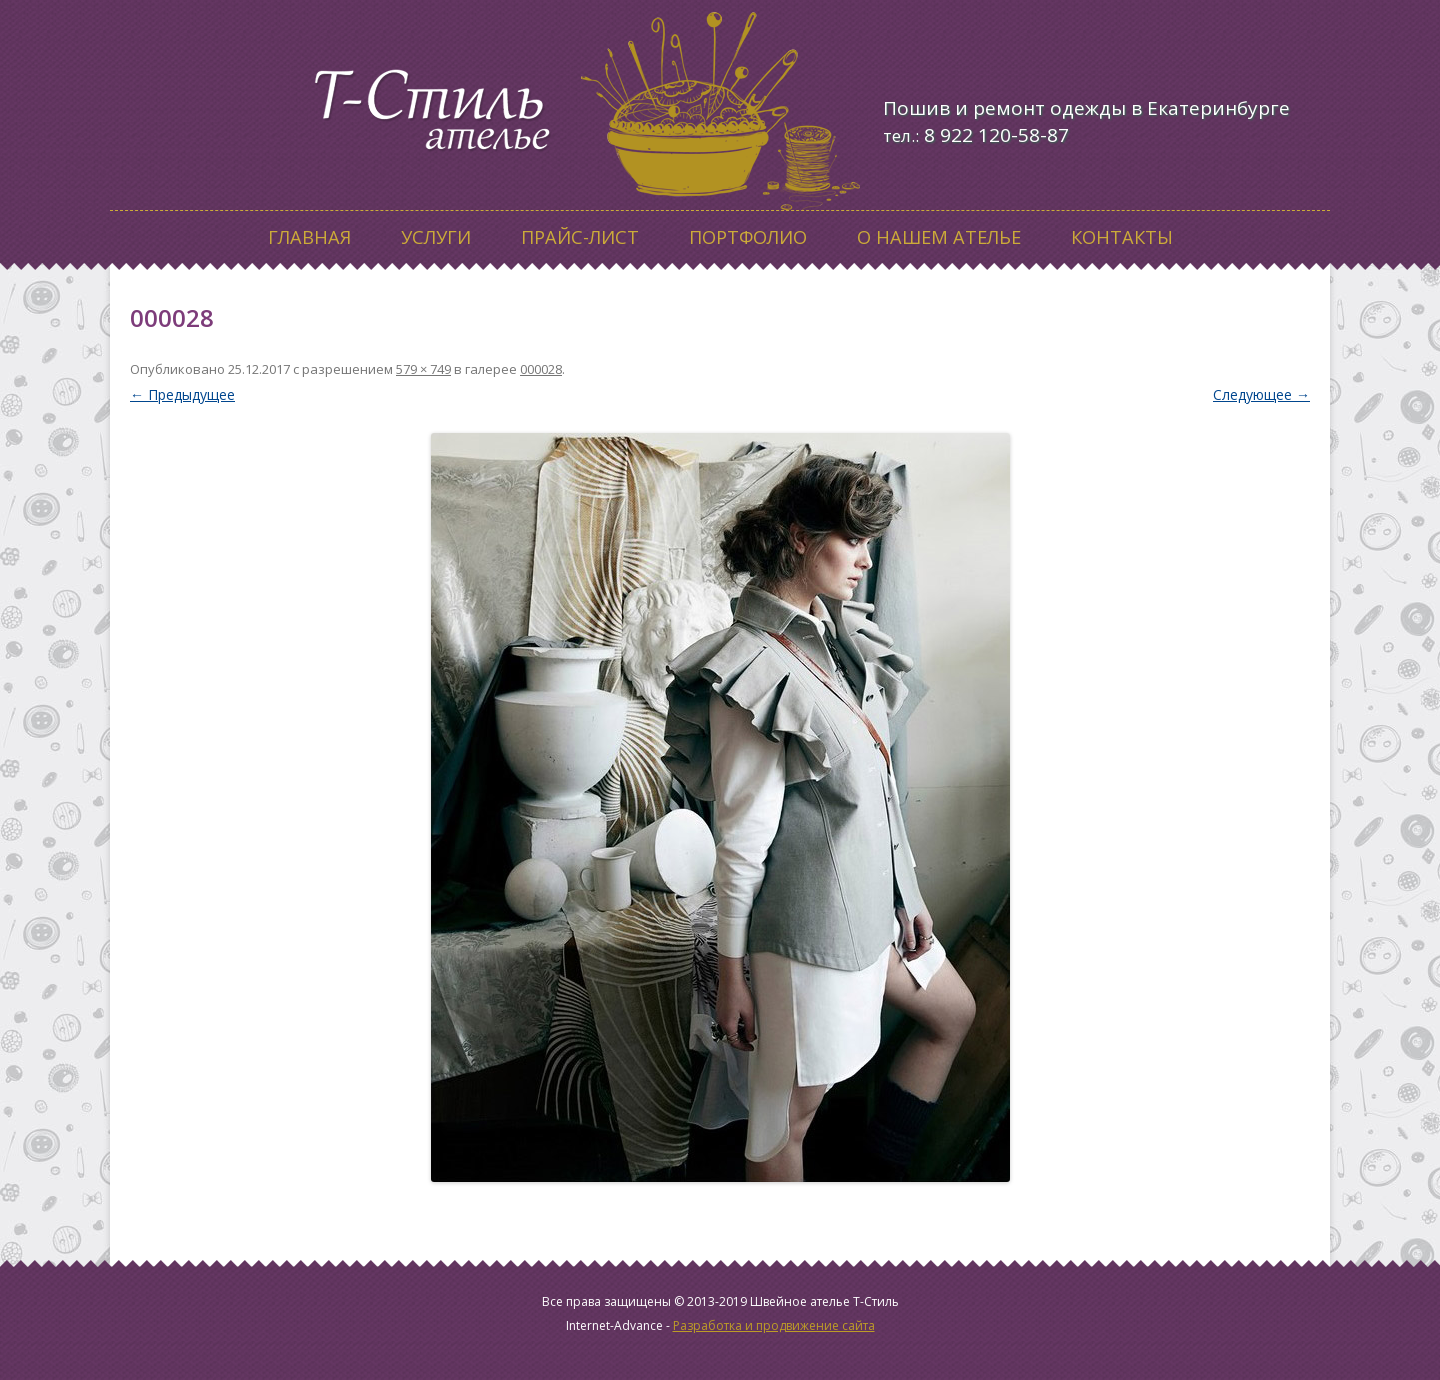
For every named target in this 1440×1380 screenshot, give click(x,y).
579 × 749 (423, 369)
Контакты (1122, 237)
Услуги (436, 237)
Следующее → (1261, 394)
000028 (541, 369)
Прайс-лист (580, 237)
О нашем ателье (939, 237)
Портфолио (748, 237)
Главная (309, 237)
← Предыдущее (182, 394)
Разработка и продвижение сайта (774, 1325)
